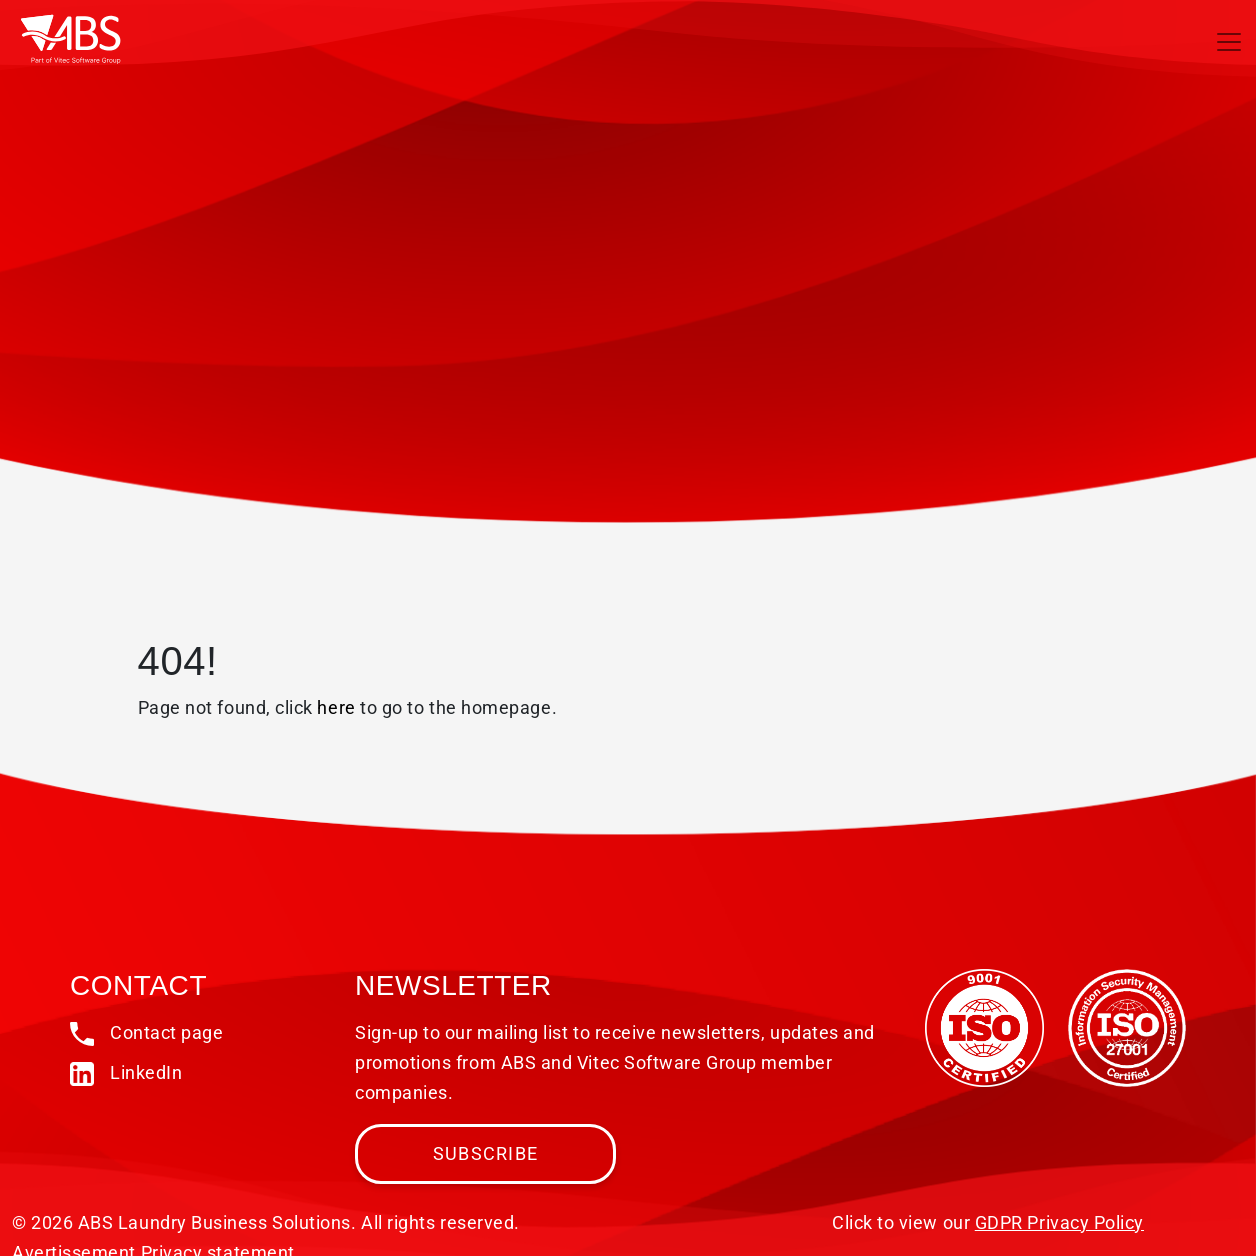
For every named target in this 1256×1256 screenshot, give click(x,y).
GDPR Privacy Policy (1059, 1222)
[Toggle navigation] (1229, 42)
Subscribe (485, 1153)
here (336, 707)
